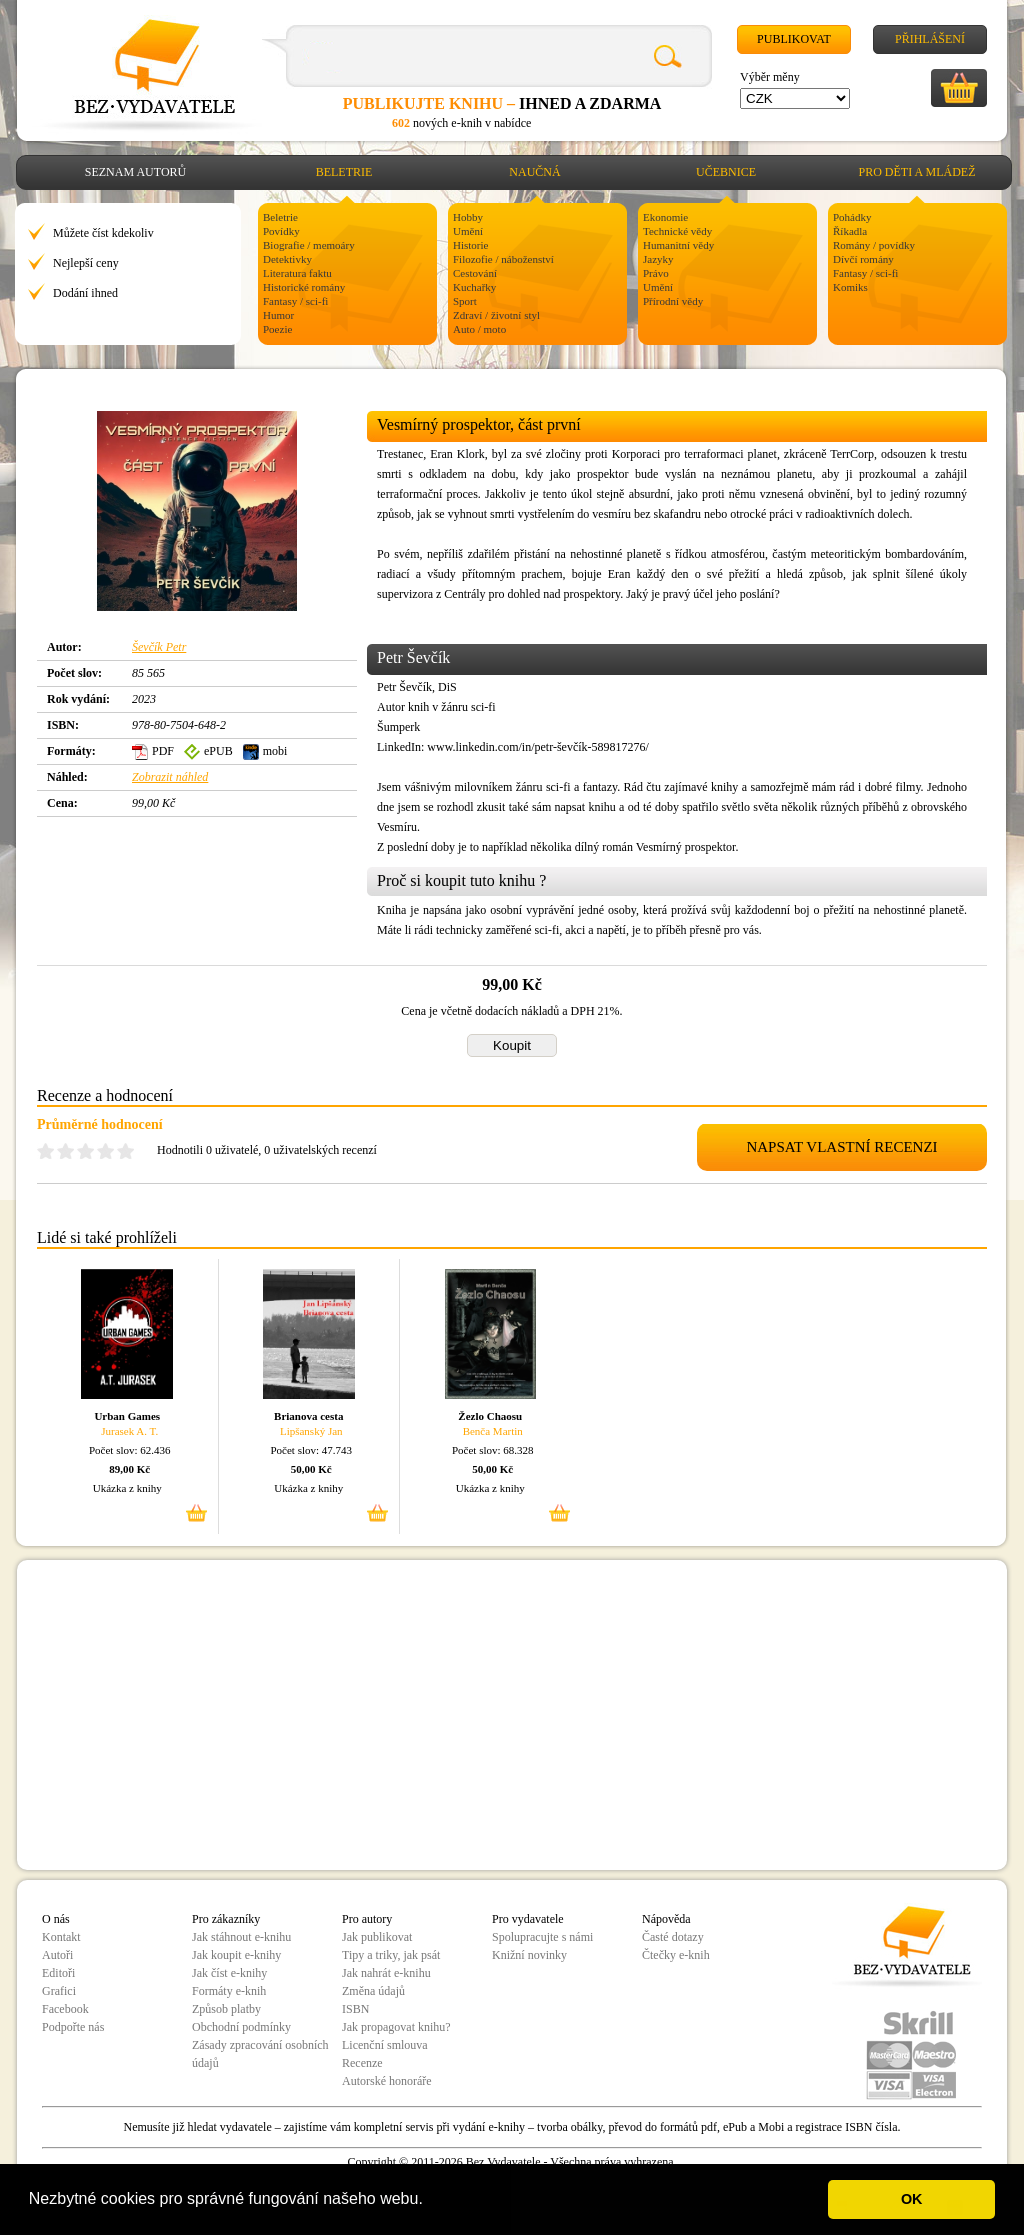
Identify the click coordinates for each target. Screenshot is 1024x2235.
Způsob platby (226, 2009)
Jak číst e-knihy (229, 1973)
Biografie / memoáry (309, 245)
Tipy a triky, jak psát (391, 1955)
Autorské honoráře (387, 2081)
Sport (465, 301)
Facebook (65, 2009)
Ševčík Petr (159, 647)
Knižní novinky (529, 1955)
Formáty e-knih (229, 1991)
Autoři (57, 1955)
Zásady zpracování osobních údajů (260, 2054)
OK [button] (912, 2199)
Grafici (59, 1991)
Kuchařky (474, 287)
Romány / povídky (874, 245)
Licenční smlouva (385, 2045)
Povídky (281, 231)
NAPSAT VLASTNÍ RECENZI (841, 1147)
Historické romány (304, 287)
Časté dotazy (673, 1937)
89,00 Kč (129, 1469)
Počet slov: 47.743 (311, 1450)
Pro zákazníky (226, 1919)
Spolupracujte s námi (542, 1937)
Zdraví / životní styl (496, 315)
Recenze (362, 2063)
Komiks (850, 287)
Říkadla (850, 231)
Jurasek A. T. (129, 1431)
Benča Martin (493, 1431)
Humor (278, 315)
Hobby (468, 217)
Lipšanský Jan (311, 1431)
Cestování (475, 273)
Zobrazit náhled (170, 777)
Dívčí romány (863, 259)
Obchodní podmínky (241, 2027)
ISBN (355, 2009)
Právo (656, 273)
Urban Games (127, 1416)
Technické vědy (677, 231)
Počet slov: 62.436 (130, 1450)
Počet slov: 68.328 (493, 1450)
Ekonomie (665, 217)
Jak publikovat (377, 1937)
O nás (56, 1919)
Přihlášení (930, 39)
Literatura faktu (297, 273)
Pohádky (852, 217)
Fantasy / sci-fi (295, 301)
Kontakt (61, 1937)
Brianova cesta (308, 1416)
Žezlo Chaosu (490, 1416)
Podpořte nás (73, 2027)
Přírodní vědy (673, 301)
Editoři (58, 1973)
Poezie (277, 329)
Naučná (534, 172)
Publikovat (794, 39)
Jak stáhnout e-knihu (241, 1937)
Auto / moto (479, 329)
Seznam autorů (135, 172)
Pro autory (367, 1919)
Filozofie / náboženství (503, 259)
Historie (470, 245)
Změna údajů (373, 1991)
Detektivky (287, 259)
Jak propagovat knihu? (396, 2027)
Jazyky (658, 259)
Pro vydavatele (528, 1919)
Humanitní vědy (678, 245)
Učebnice (726, 172)
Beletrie (344, 172)
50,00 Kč (311, 1469)
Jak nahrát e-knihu (386, 1973)
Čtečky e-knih (676, 1955)
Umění (468, 231)
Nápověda (666, 1919)
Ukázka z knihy (127, 1488)
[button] (430, 2201)
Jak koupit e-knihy (236, 1955)
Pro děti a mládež (917, 172)
